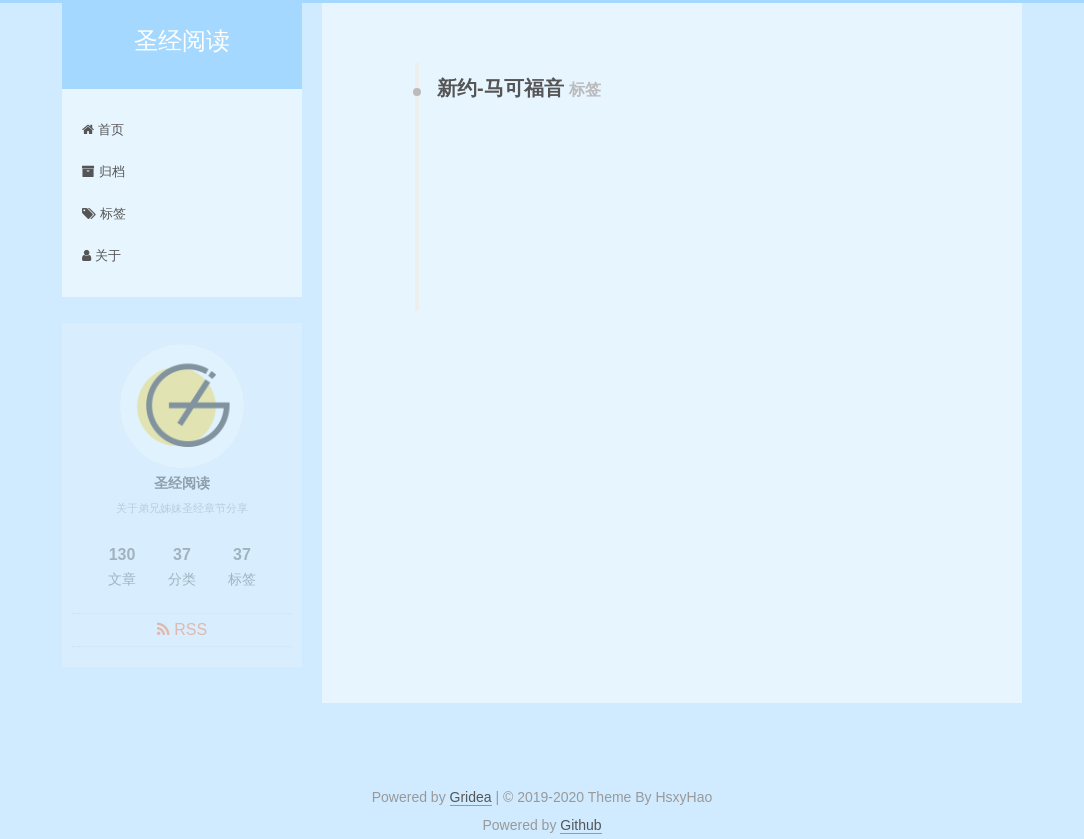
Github (580, 825)
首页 (103, 129)
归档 (103, 171)
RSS (190, 632)
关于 (101, 255)
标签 (104, 213)
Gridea (471, 797)
